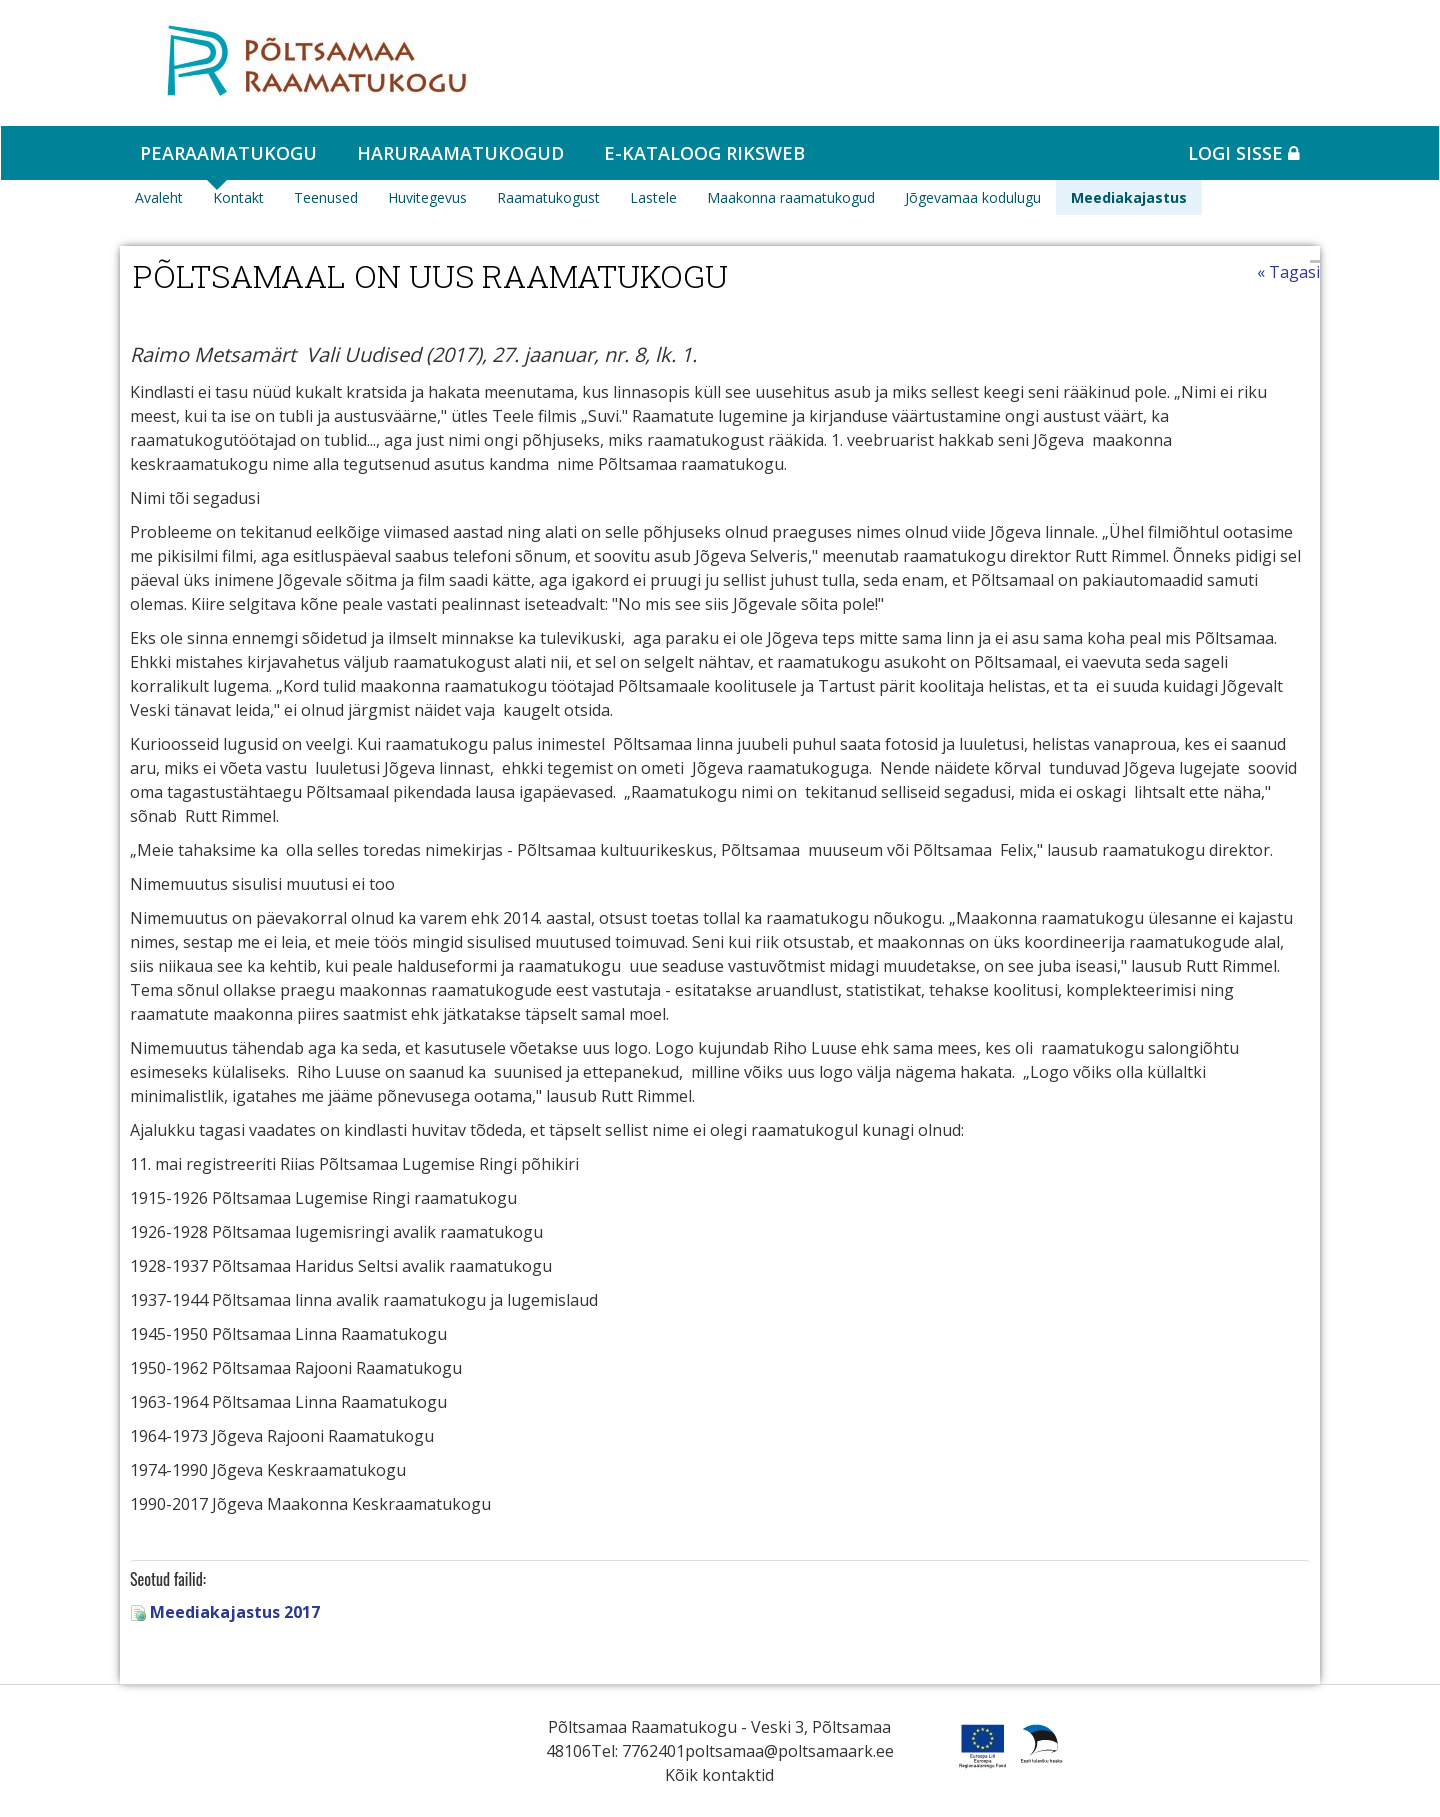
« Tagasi (1288, 272)
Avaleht (159, 197)
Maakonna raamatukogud (791, 197)
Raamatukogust (548, 197)
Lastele (653, 197)
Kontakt (238, 197)
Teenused (326, 197)
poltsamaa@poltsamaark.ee (789, 1751)
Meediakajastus (1129, 197)
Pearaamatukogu (228, 153)
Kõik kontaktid (719, 1775)
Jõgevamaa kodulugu (973, 197)
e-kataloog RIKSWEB (704, 153)
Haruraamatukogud (460, 153)
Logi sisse (1244, 153)
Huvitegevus (427, 197)
